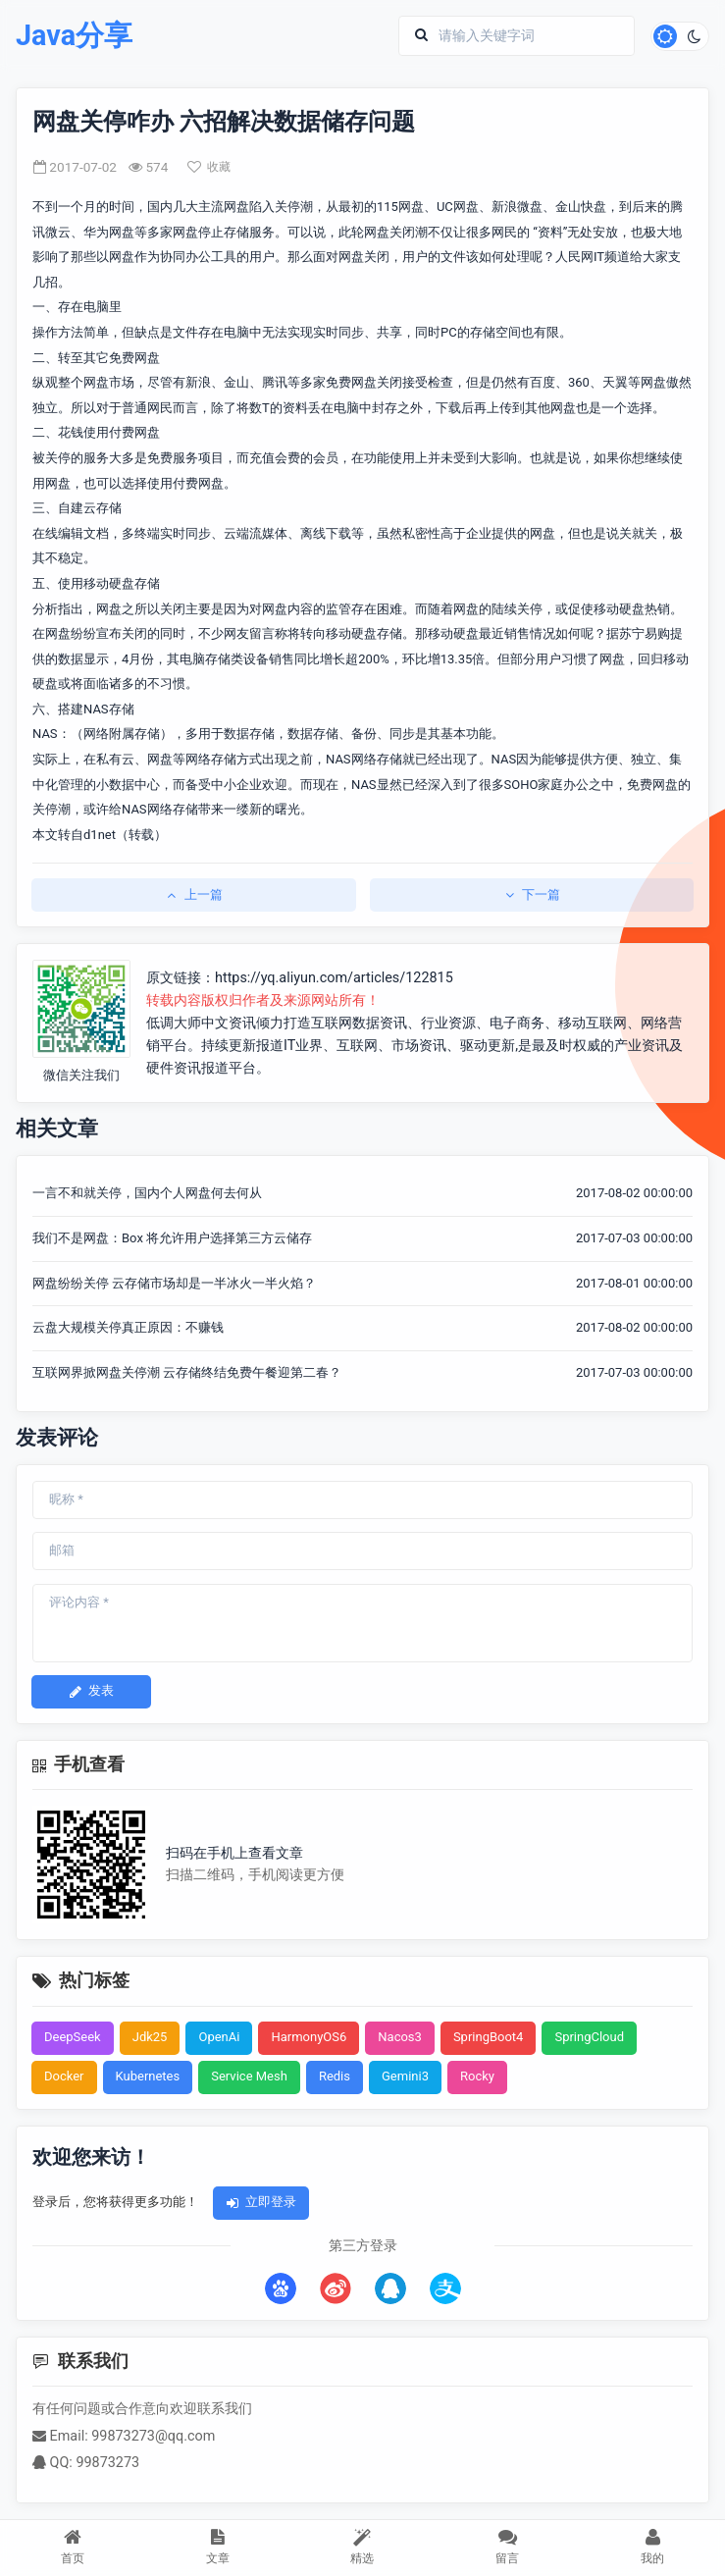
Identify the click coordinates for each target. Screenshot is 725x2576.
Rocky (477, 2076)
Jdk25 (150, 2036)
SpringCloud (589, 2036)
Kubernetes (148, 2076)
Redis (334, 2076)
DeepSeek (72, 2036)
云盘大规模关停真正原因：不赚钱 (128, 1327)
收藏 (209, 167)
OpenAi (218, 2036)
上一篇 (194, 894)
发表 (91, 1690)
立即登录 (261, 2201)
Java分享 (74, 36)
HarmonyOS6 (308, 2036)
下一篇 (531, 894)
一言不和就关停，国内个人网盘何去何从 (147, 1192)
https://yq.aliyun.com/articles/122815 (334, 978)
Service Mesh (249, 2076)
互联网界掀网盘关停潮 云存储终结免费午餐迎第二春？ (186, 1372)
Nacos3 (400, 2036)
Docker (64, 2076)
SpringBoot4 (488, 2036)
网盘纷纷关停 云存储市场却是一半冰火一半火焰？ (174, 1283)
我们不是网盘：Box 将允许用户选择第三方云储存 (172, 1238)
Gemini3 (405, 2076)
